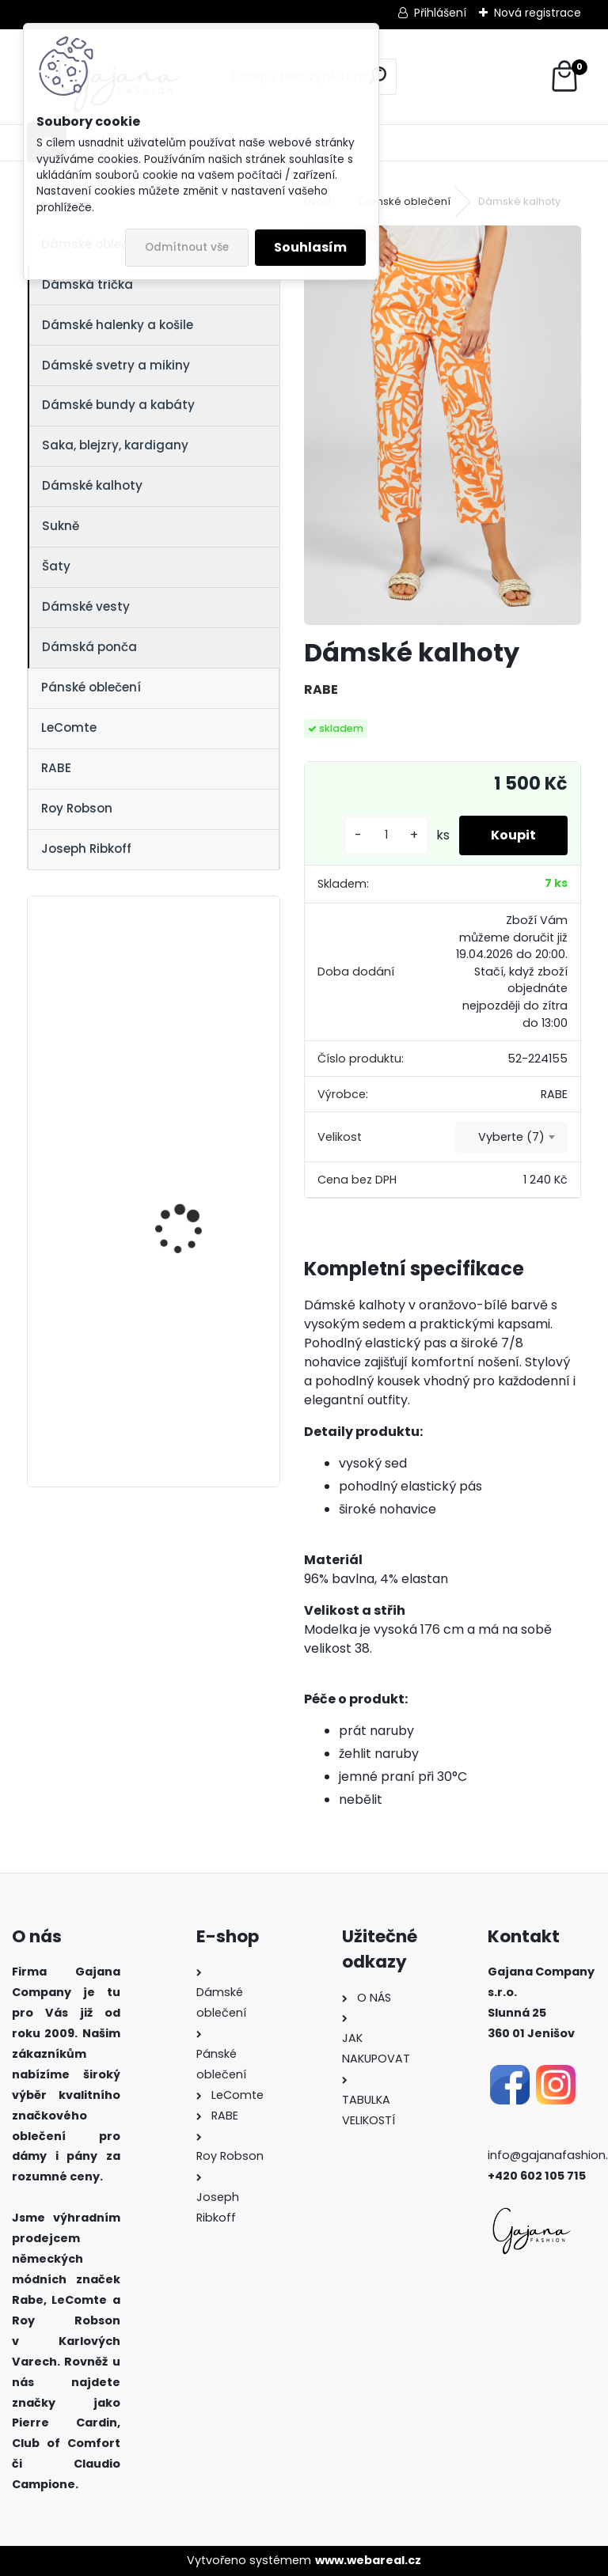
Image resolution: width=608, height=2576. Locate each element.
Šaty (56, 566)
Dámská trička (87, 284)
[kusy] (386, 835)
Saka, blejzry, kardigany (115, 445)
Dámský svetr (169, 1149)
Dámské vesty (86, 606)
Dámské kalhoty (92, 485)
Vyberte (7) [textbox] (511, 1137)
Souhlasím (310, 247)
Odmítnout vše (187, 247)
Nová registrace (537, 13)
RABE (56, 768)
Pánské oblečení (91, 687)
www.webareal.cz (368, 2560)
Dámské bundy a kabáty (118, 404)
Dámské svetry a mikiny (116, 365)
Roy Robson (76, 808)
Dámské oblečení (404, 201)
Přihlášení (440, 13)
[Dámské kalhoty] (442, 424)
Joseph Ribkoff (86, 848)
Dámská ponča (89, 646)
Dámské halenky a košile (117, 324)
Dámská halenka (179, 985)
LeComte (69, 727)
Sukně (60, 525)
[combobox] (511, 1138)
